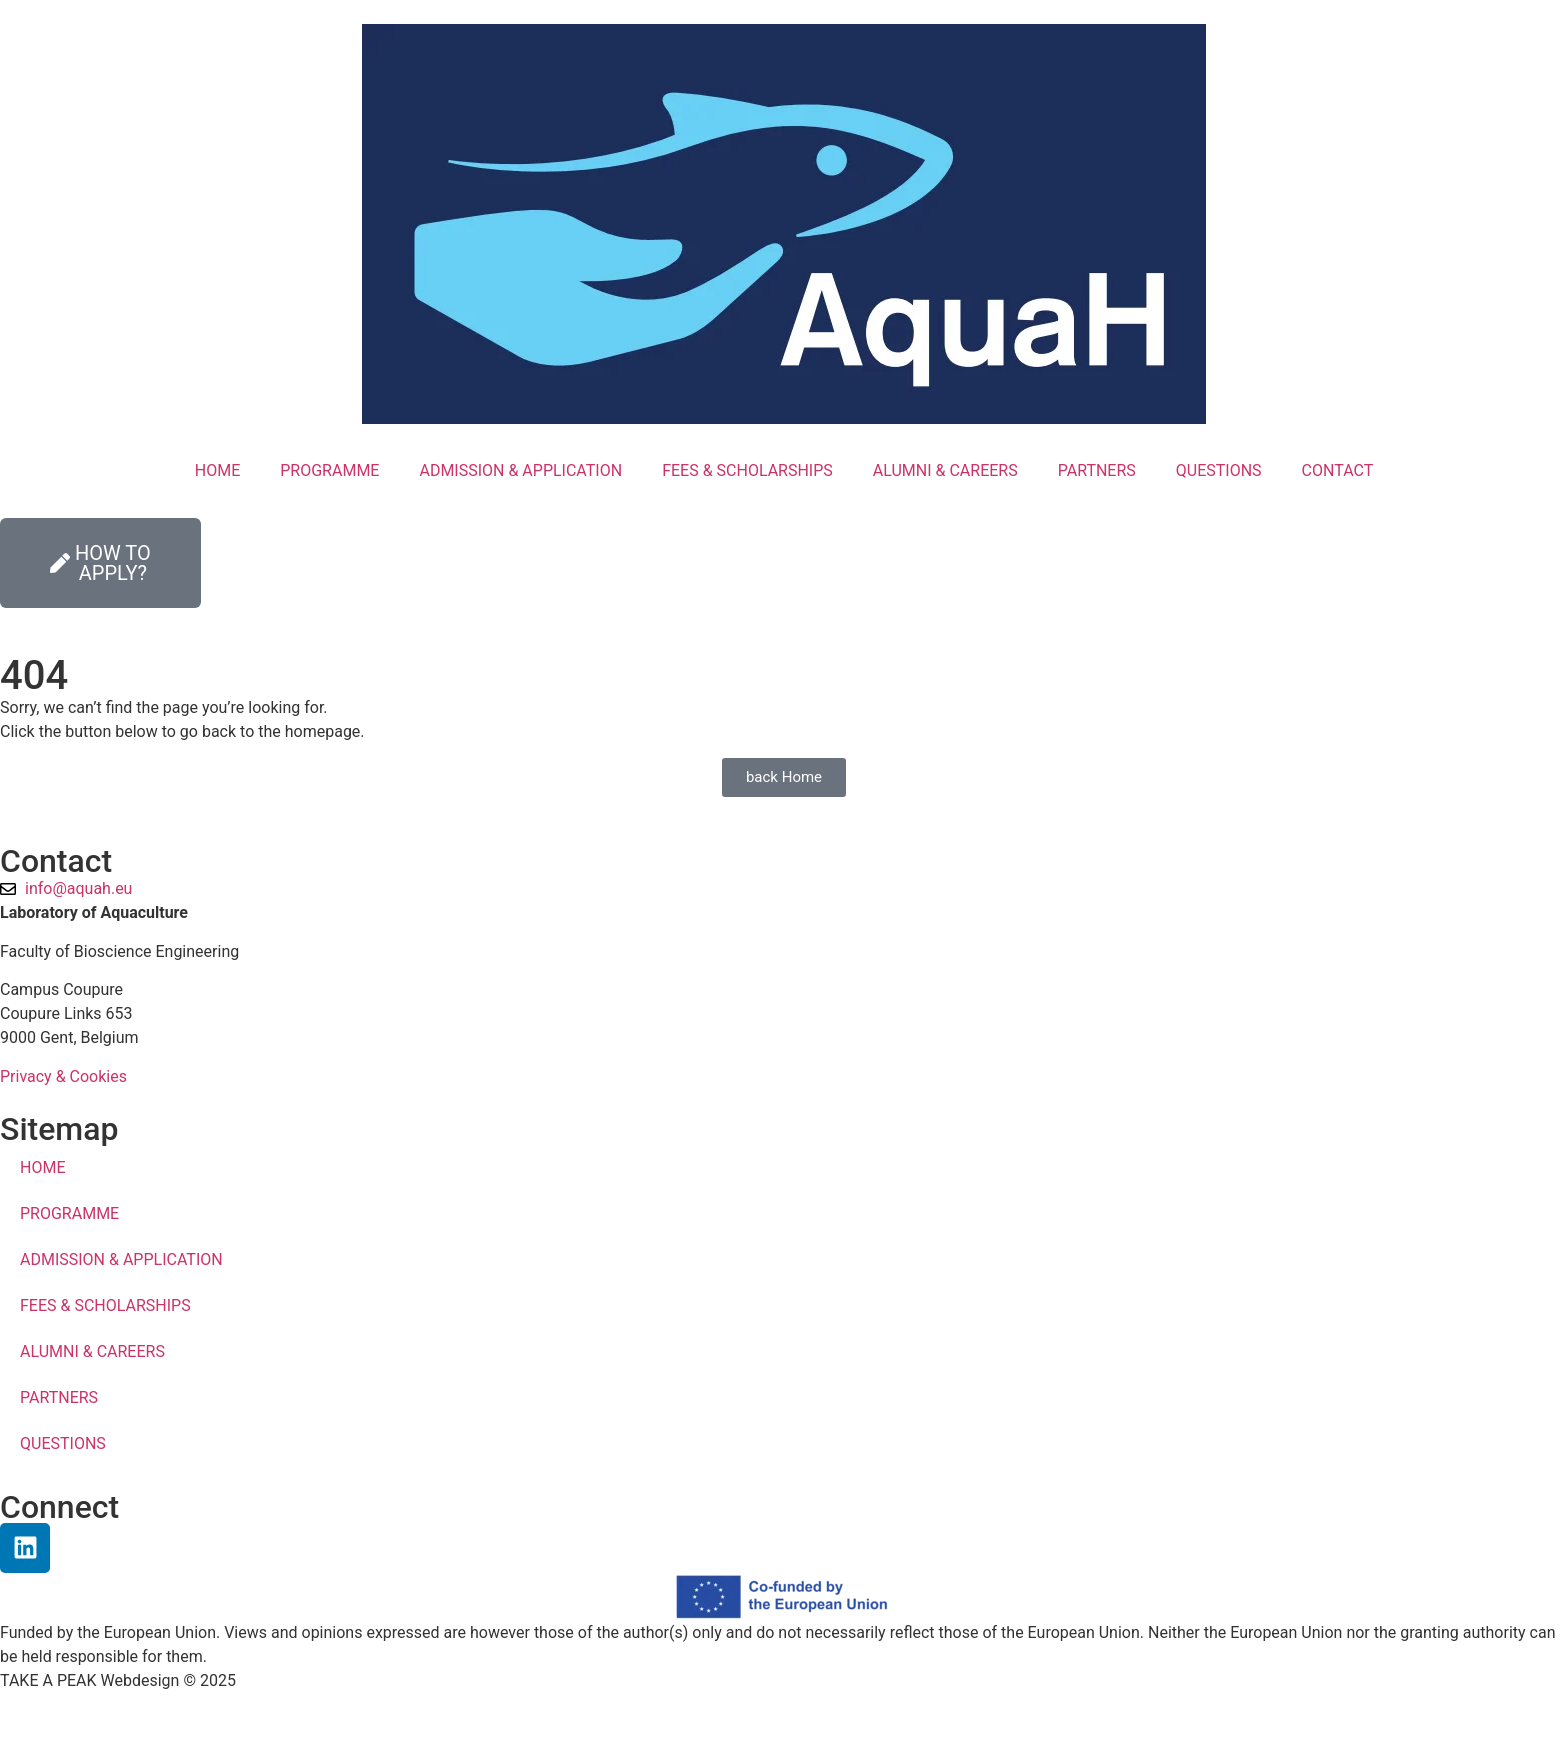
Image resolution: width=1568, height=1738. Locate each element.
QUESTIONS (1219, 470)
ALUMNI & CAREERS (945, 470)
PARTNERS (1097, 470)
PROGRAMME (329, 470)
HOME (217, 470)
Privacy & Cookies (63, 1076)
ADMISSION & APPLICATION (520, 470)
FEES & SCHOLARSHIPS (747, 470)
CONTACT (1338, 470)
